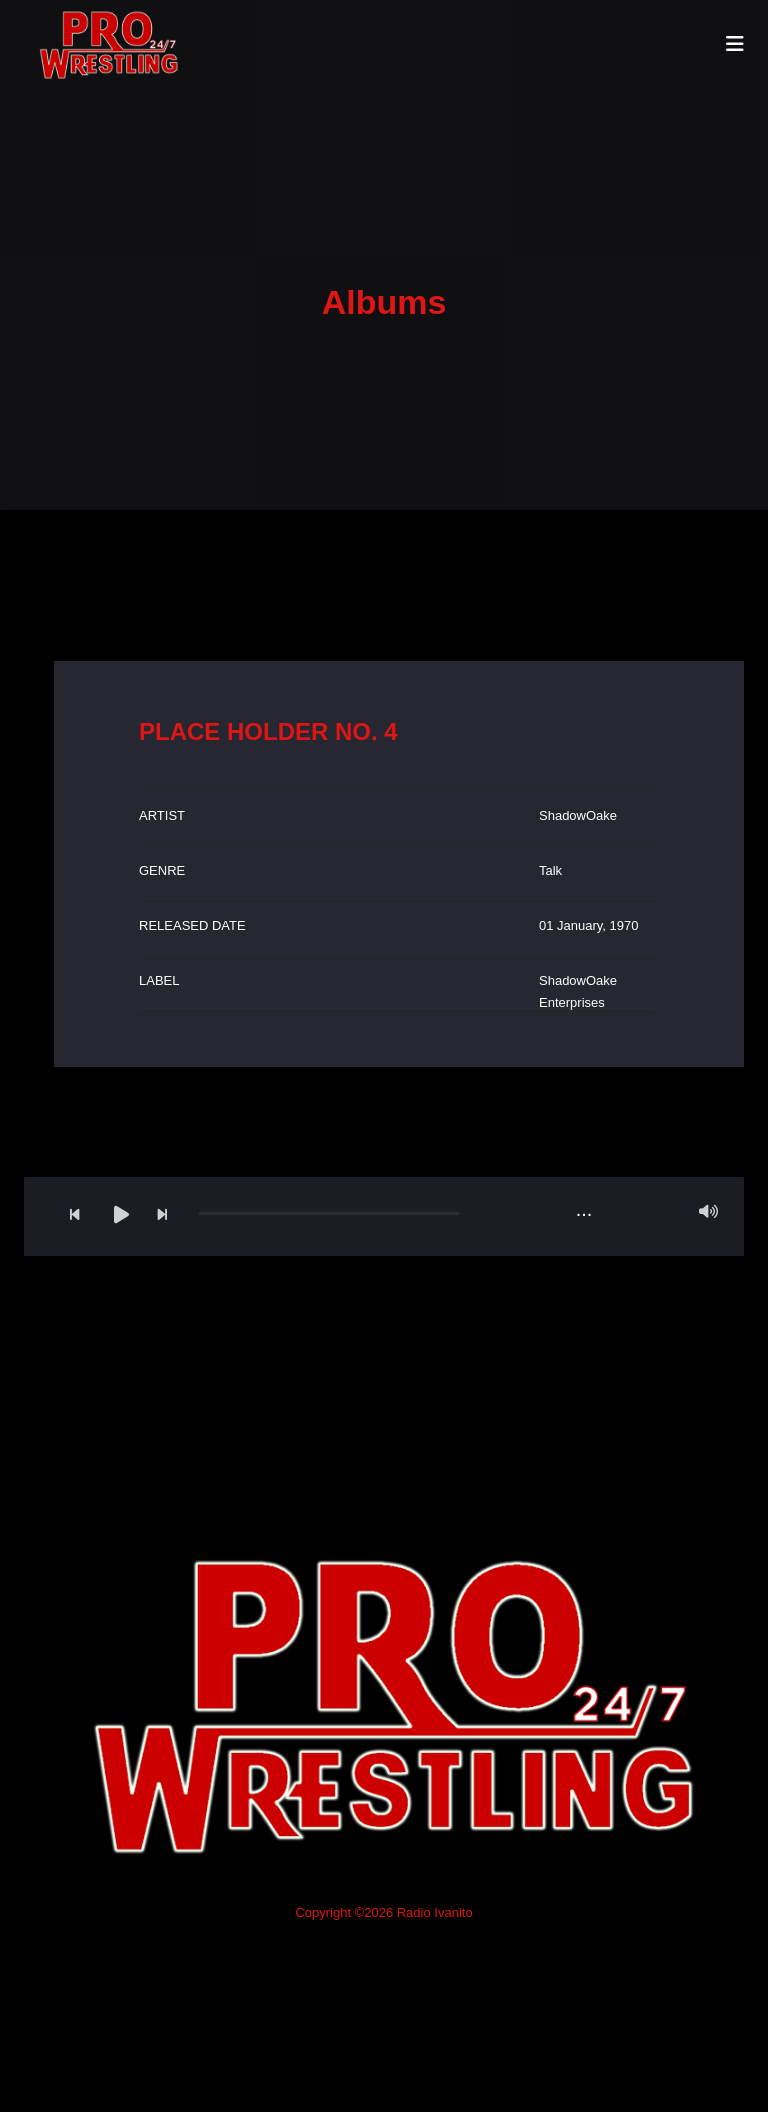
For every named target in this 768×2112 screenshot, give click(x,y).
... (584, 1209)
